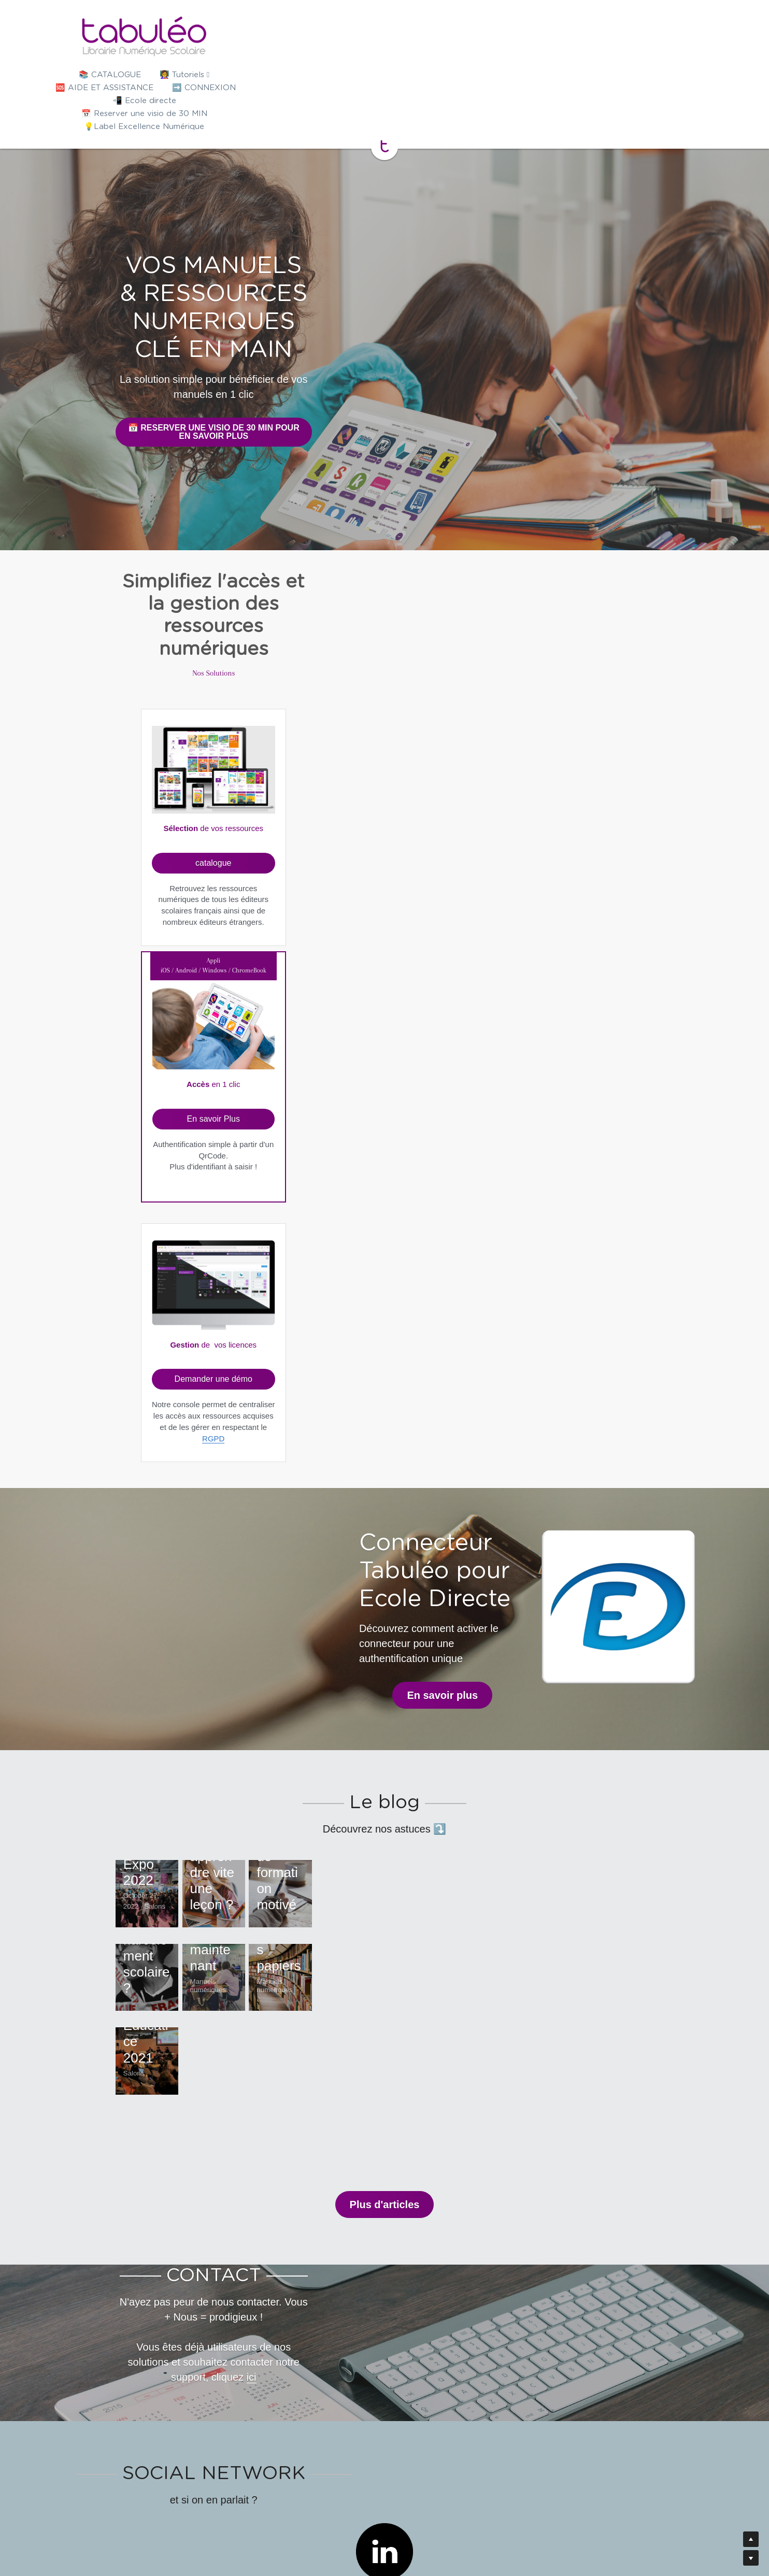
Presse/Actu (270, 2528)
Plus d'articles (385, 1825)
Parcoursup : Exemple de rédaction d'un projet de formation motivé (563, 1295)
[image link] (384, 36)
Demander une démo (528, 701)
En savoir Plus (384, 698)
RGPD (529, 760)
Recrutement (498, 2528)
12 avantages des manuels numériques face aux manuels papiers (565, 1471)
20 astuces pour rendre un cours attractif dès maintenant (376, 1471)
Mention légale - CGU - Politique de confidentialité (383, 2528)
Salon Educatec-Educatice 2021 (175, 1670)
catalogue (240, 699)
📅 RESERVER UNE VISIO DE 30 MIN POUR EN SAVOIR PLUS (384, 317)
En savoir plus (224, 984)
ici (588, 1953)
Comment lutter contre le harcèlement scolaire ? (200, 1494)
